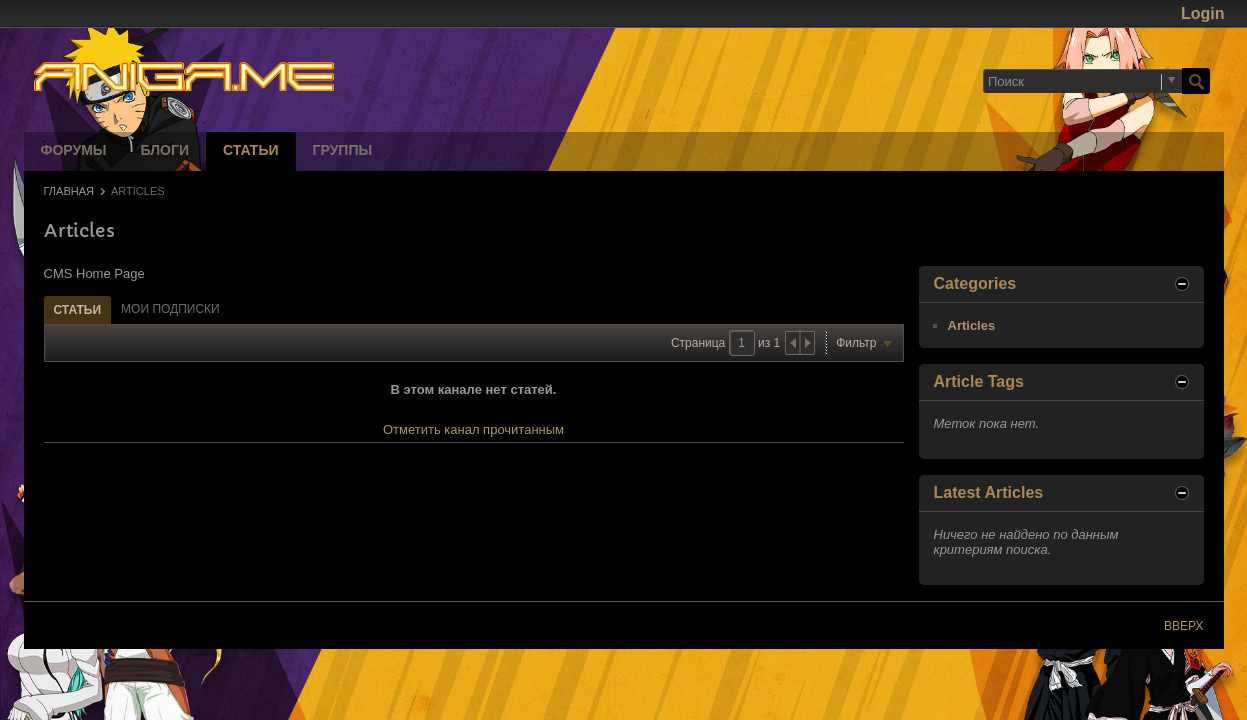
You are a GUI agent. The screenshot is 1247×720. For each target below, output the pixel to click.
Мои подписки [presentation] (170, 309)
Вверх (1183, 626)
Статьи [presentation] (78, 310)
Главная (69, 191)
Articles (972, 325)
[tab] (78, 309)
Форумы (74, 151)
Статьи (251, 151)
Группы (343, 151)
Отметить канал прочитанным (473, 429)
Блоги (165, 151)
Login (1203, 13)
